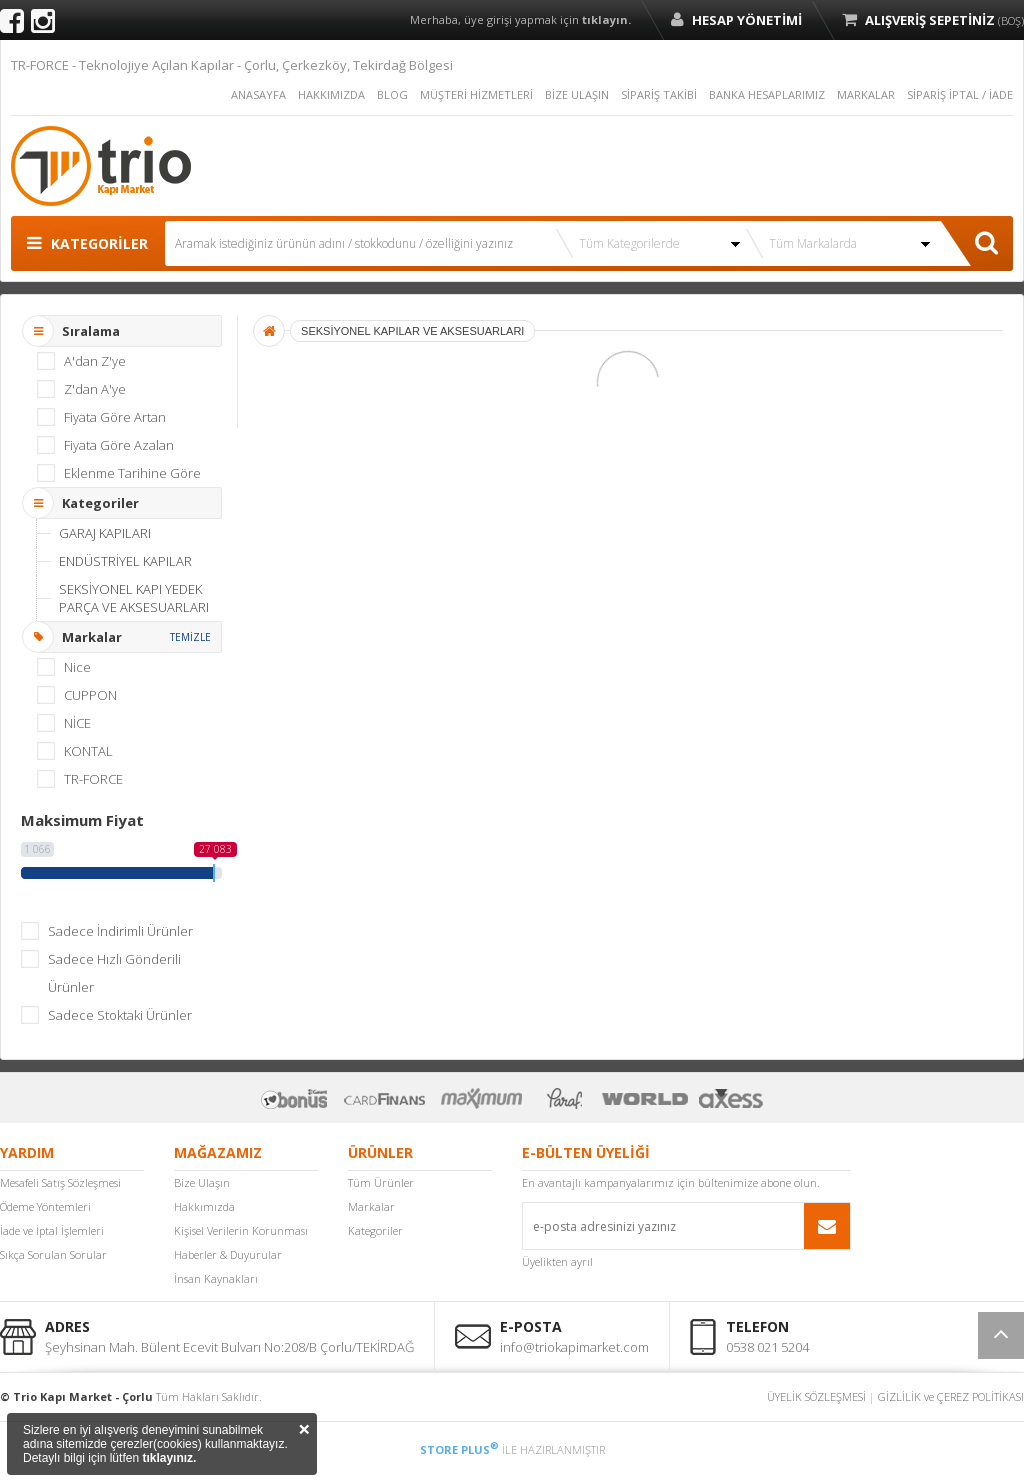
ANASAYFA (258, 94)
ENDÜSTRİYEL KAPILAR (125, 561)
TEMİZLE (190, 637)
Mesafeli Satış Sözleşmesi (60, 1182)
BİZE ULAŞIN (577, 94)
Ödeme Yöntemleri (45, 1206)
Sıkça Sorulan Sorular (53, 1254)
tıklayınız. (169, 1458)
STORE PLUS (459, 1449)
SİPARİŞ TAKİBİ (659, 94)
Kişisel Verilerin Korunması (241, 1230)
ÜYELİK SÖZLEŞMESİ (816, 1396)
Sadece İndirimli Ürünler (120, 931)
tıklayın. (606, 19)
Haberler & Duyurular (228, 1254)
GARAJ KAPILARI (105, 533)
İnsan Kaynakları (216, 1278)
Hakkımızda (204, 1206)
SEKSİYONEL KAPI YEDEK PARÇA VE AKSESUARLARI (134, 598)
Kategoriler (375, 1230)
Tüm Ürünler (381, 1182)
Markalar (371, 1206)
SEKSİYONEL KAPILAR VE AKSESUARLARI (412, 331)
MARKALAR (866, 94)
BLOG (392, 94)
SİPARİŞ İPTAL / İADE (960, 94)
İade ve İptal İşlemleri (52, 1230)
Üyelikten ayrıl (557, 1261)
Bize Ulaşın (202, 1182)
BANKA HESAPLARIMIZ (767, 94)
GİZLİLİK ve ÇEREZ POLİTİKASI (951, 1396)
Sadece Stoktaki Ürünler (120, 1015)
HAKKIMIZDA (331, 94)
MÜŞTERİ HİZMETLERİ (476, 94)
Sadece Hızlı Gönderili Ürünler (114, 973)
